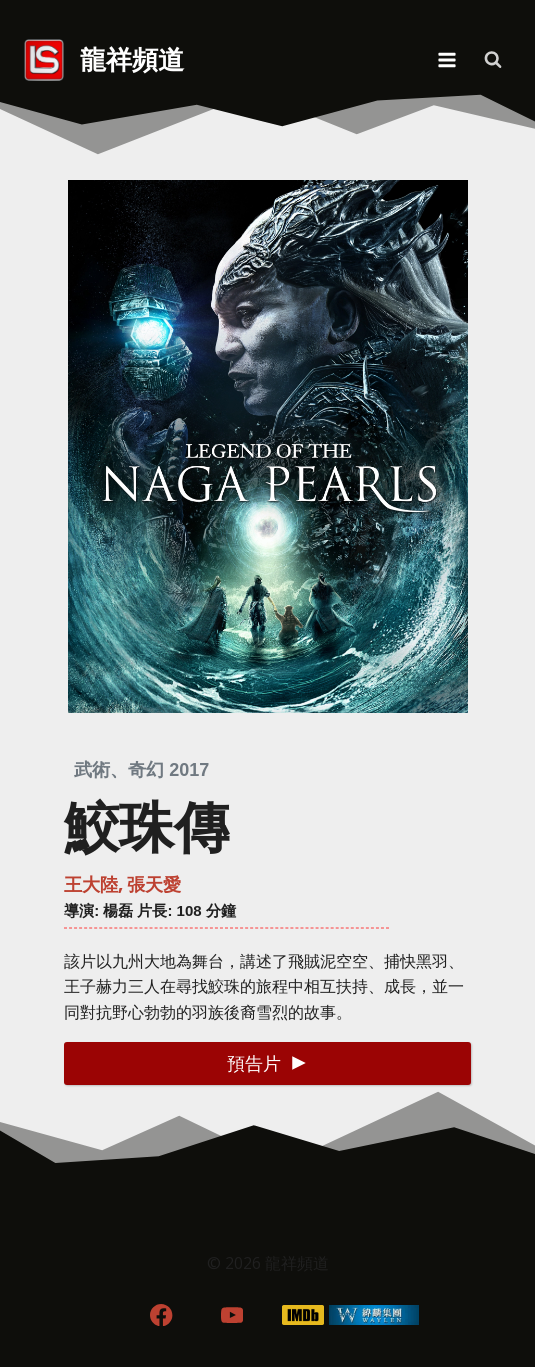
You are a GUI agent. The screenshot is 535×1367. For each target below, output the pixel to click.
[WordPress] (373, 1314)
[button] (267, 1063)
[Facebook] (161, 1314)
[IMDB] (302, 1314)
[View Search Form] (493, 60)
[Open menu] (446, 59)
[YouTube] (232, 1314)
